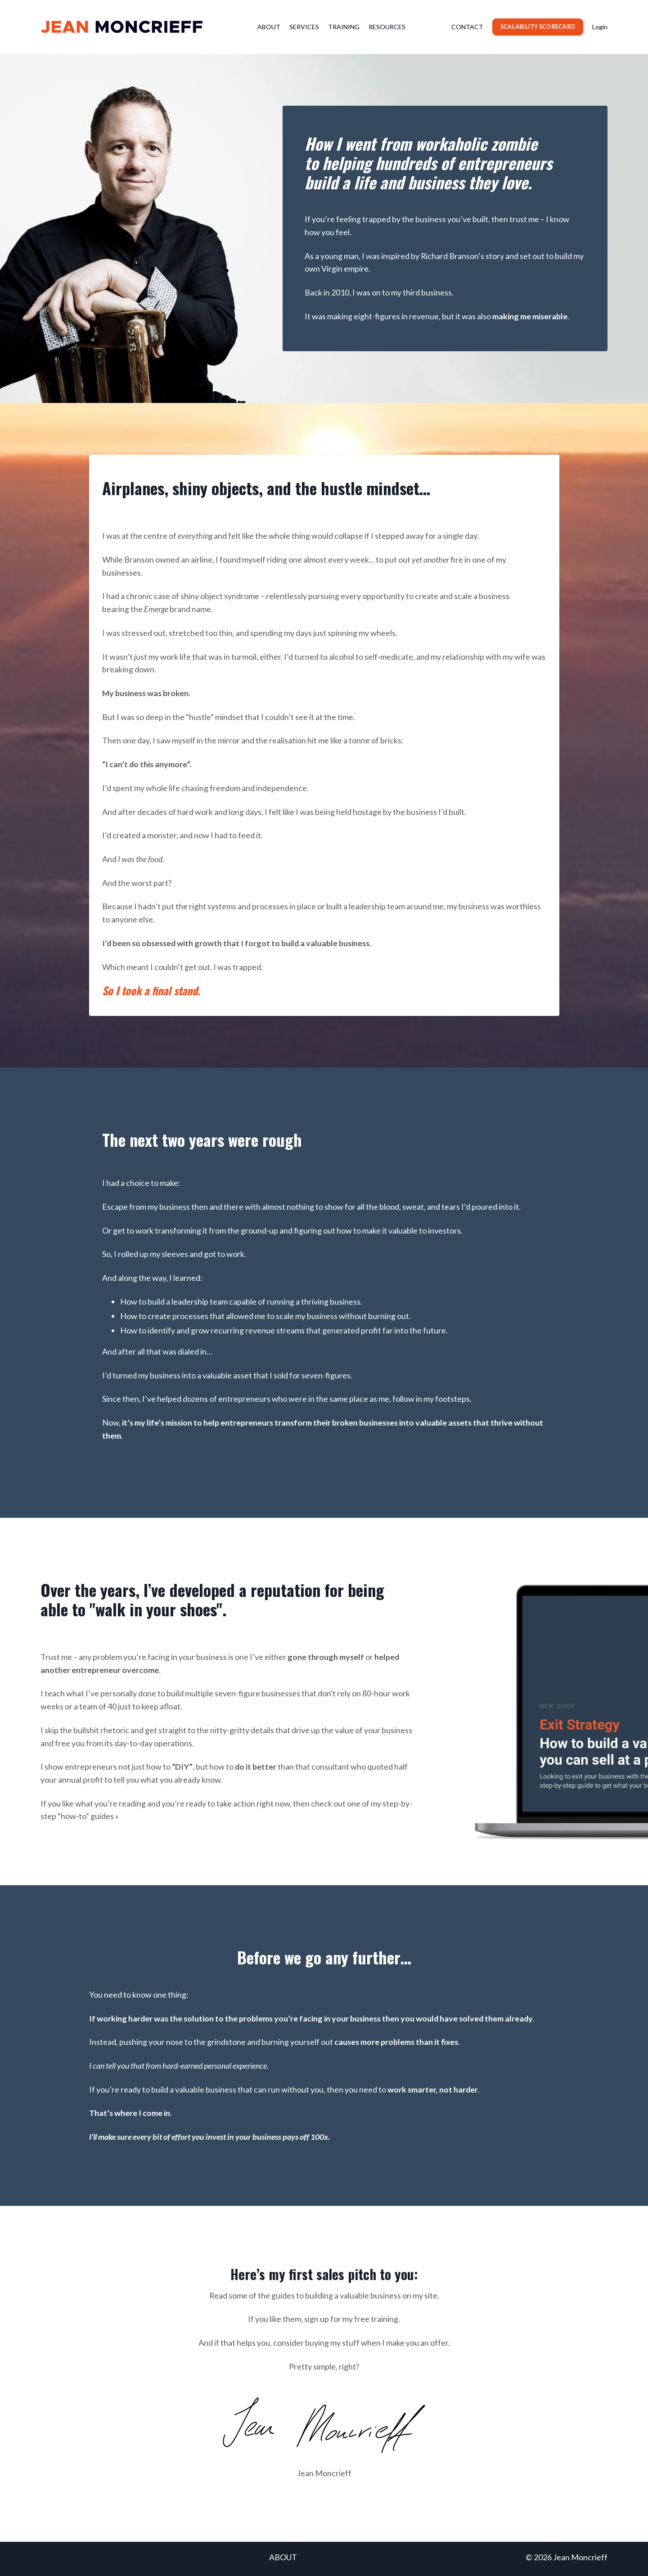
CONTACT (467, 27)
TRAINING (344, 27)
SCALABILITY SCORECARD (537, 26)
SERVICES (304, 27)
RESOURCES (387, 27)
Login (600, 27)
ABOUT (268, 27)
